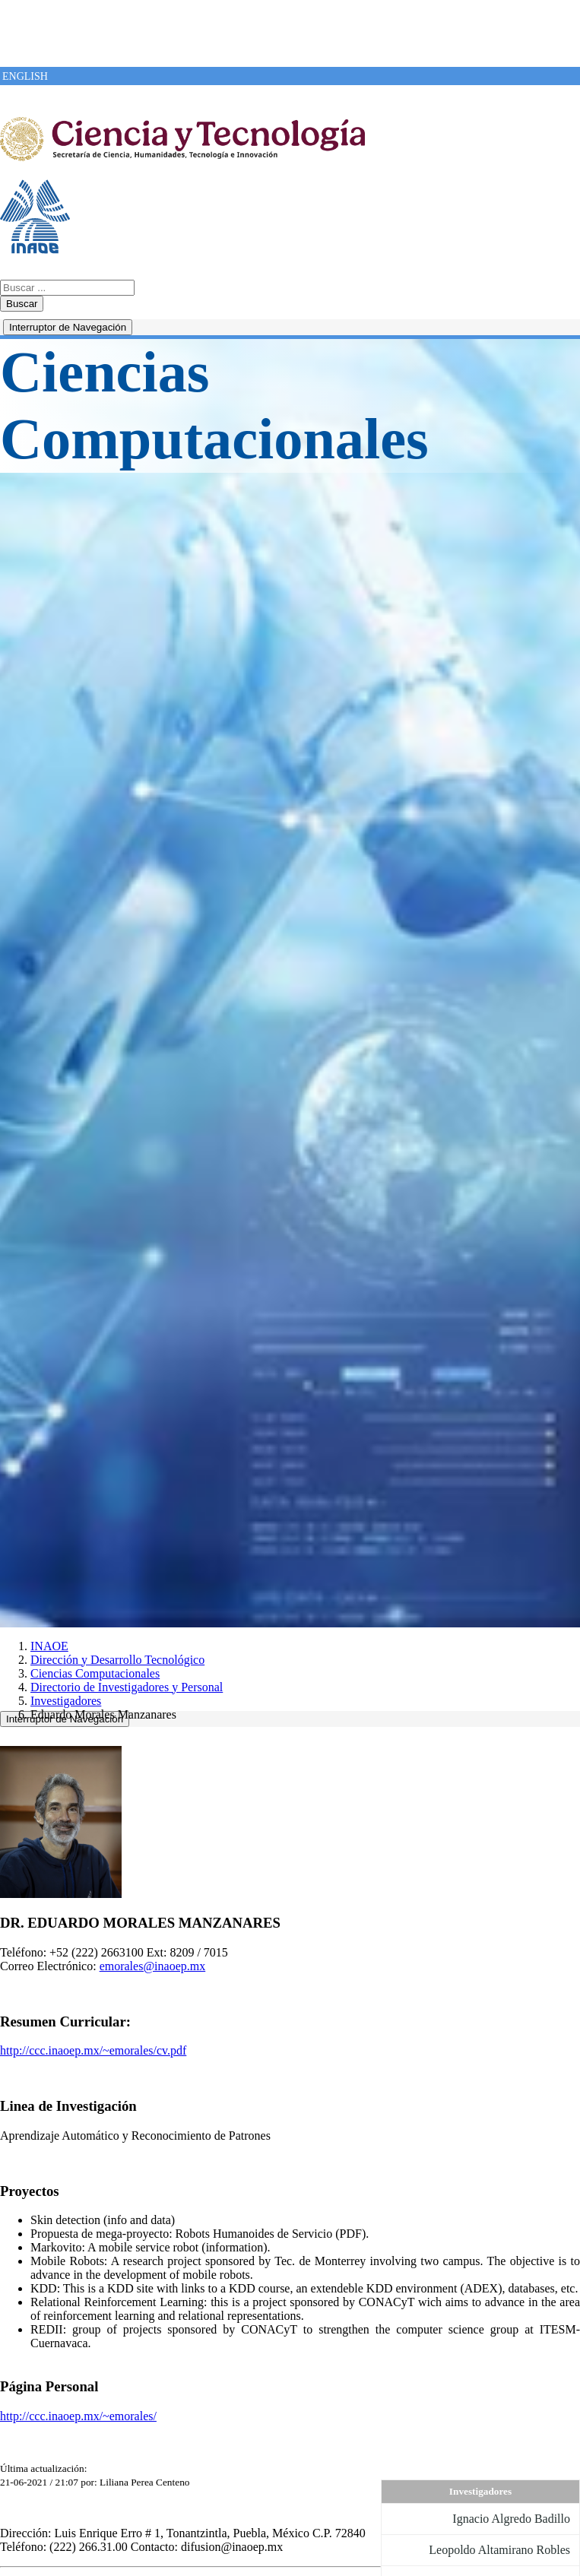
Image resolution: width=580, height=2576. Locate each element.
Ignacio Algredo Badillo (511, 2518)
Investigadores (65, 1700)
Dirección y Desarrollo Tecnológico (117, 1659)
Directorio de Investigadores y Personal (126, 1687)
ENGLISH (25, 76)
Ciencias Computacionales (95, 1673)
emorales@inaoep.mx (153, 1966)
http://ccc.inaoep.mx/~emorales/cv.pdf (93, 2050)
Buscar (21, 303)
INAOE (49, 1646)
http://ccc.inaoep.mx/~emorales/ (78, 2416)
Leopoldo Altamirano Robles (499, 2549)
